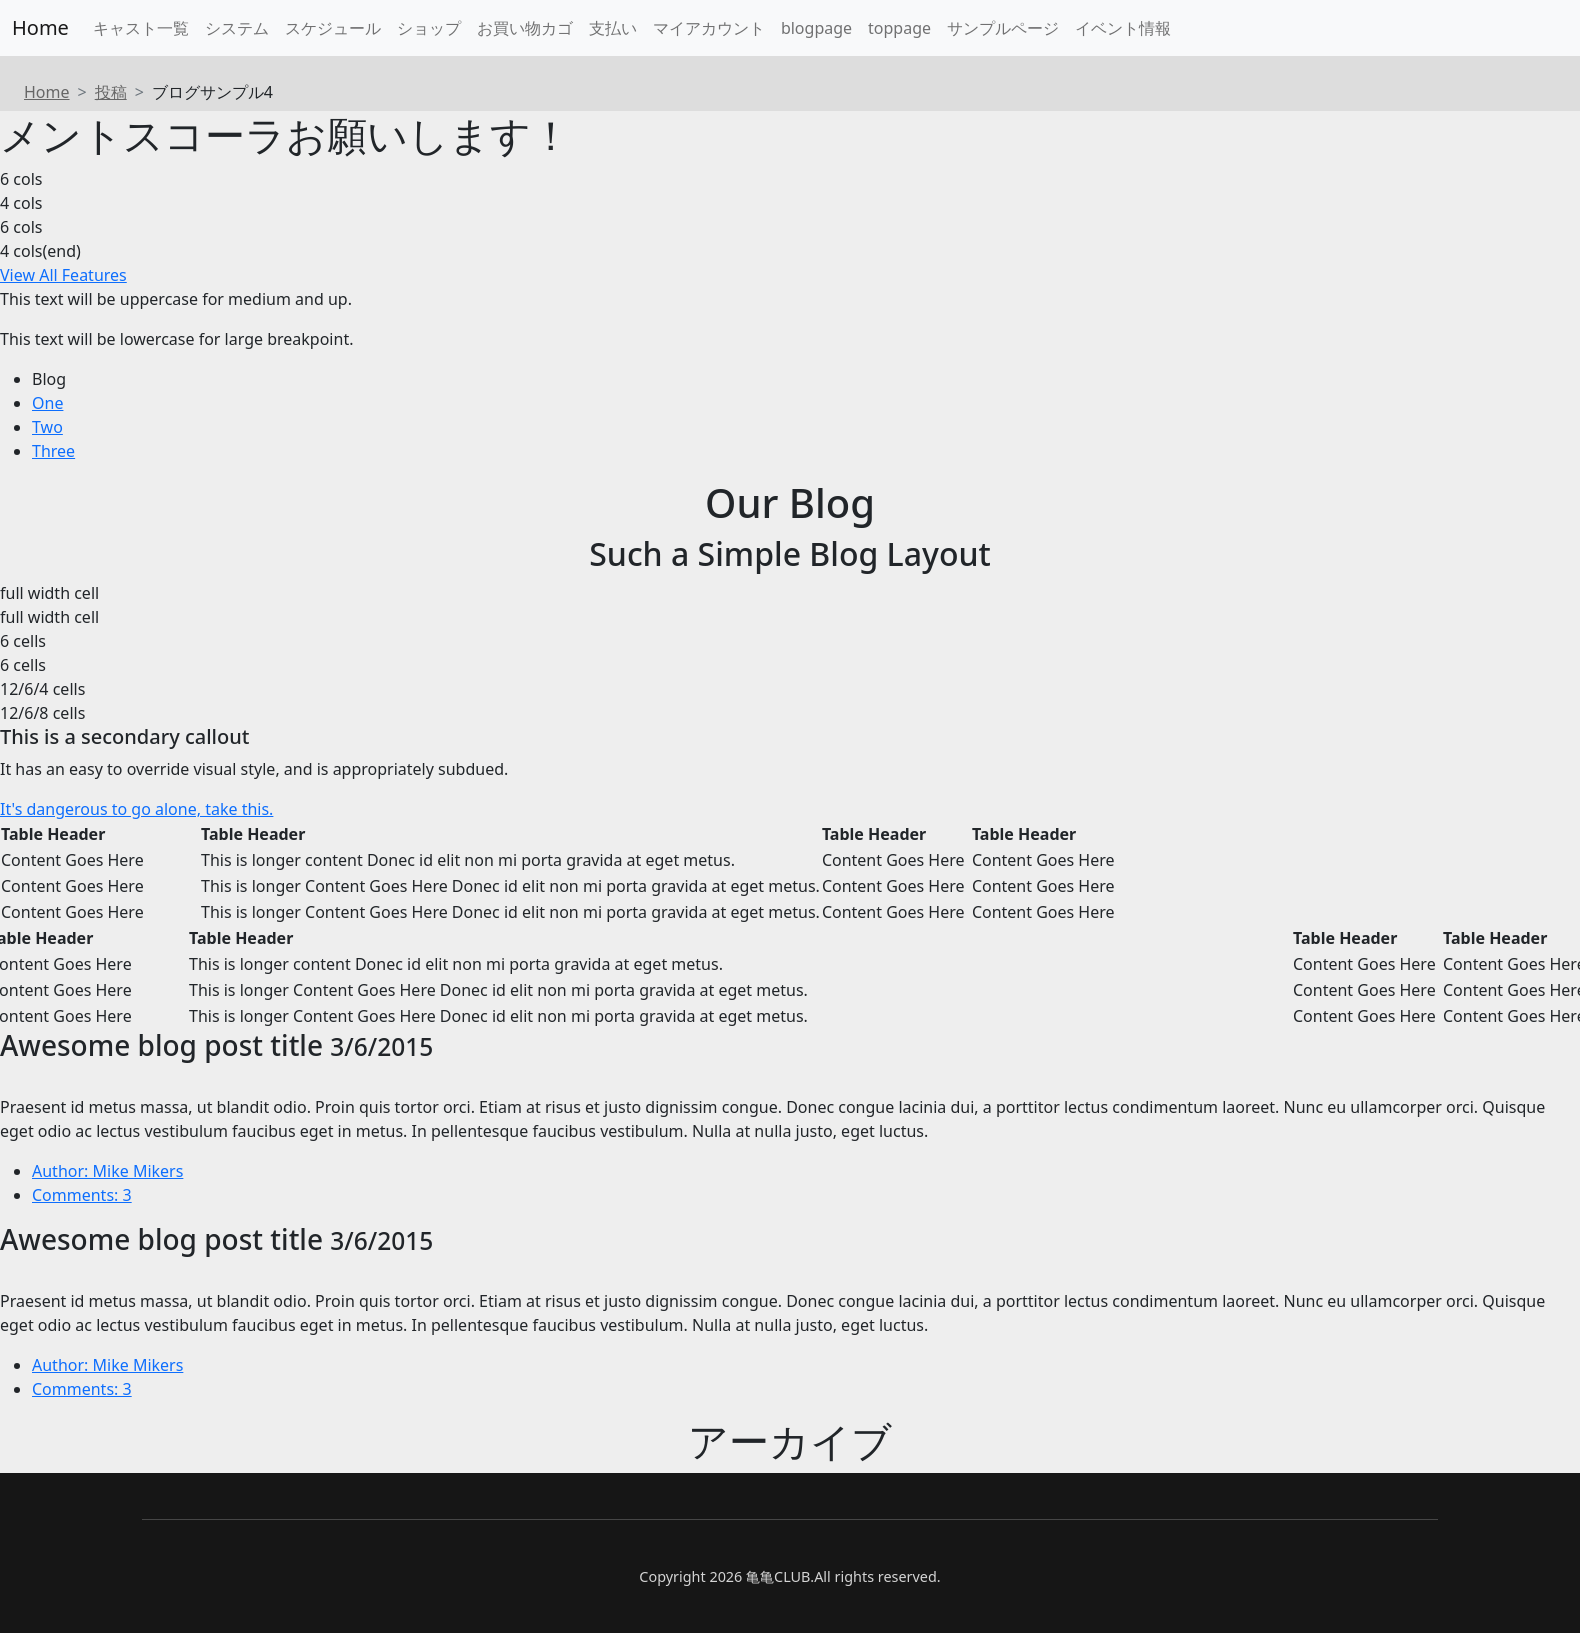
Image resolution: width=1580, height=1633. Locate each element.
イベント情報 (1123, 28)
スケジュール (333, 28)
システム (237, 28)
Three (53, 451)
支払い (613, 28)
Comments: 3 (82, 1195)
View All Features (63, 275)
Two (47, 427)
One (47, 403)
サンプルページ (1003, 28)
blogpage (816, 28)
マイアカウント (709, 28)
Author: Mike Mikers (107, 1171)
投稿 (111, 92)
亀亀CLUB (778, 1576)
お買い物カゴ (525, 28)
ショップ (429, 28)
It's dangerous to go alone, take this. (136, 809)
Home (40, 27)
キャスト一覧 (141, 28)
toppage (899, 28)
